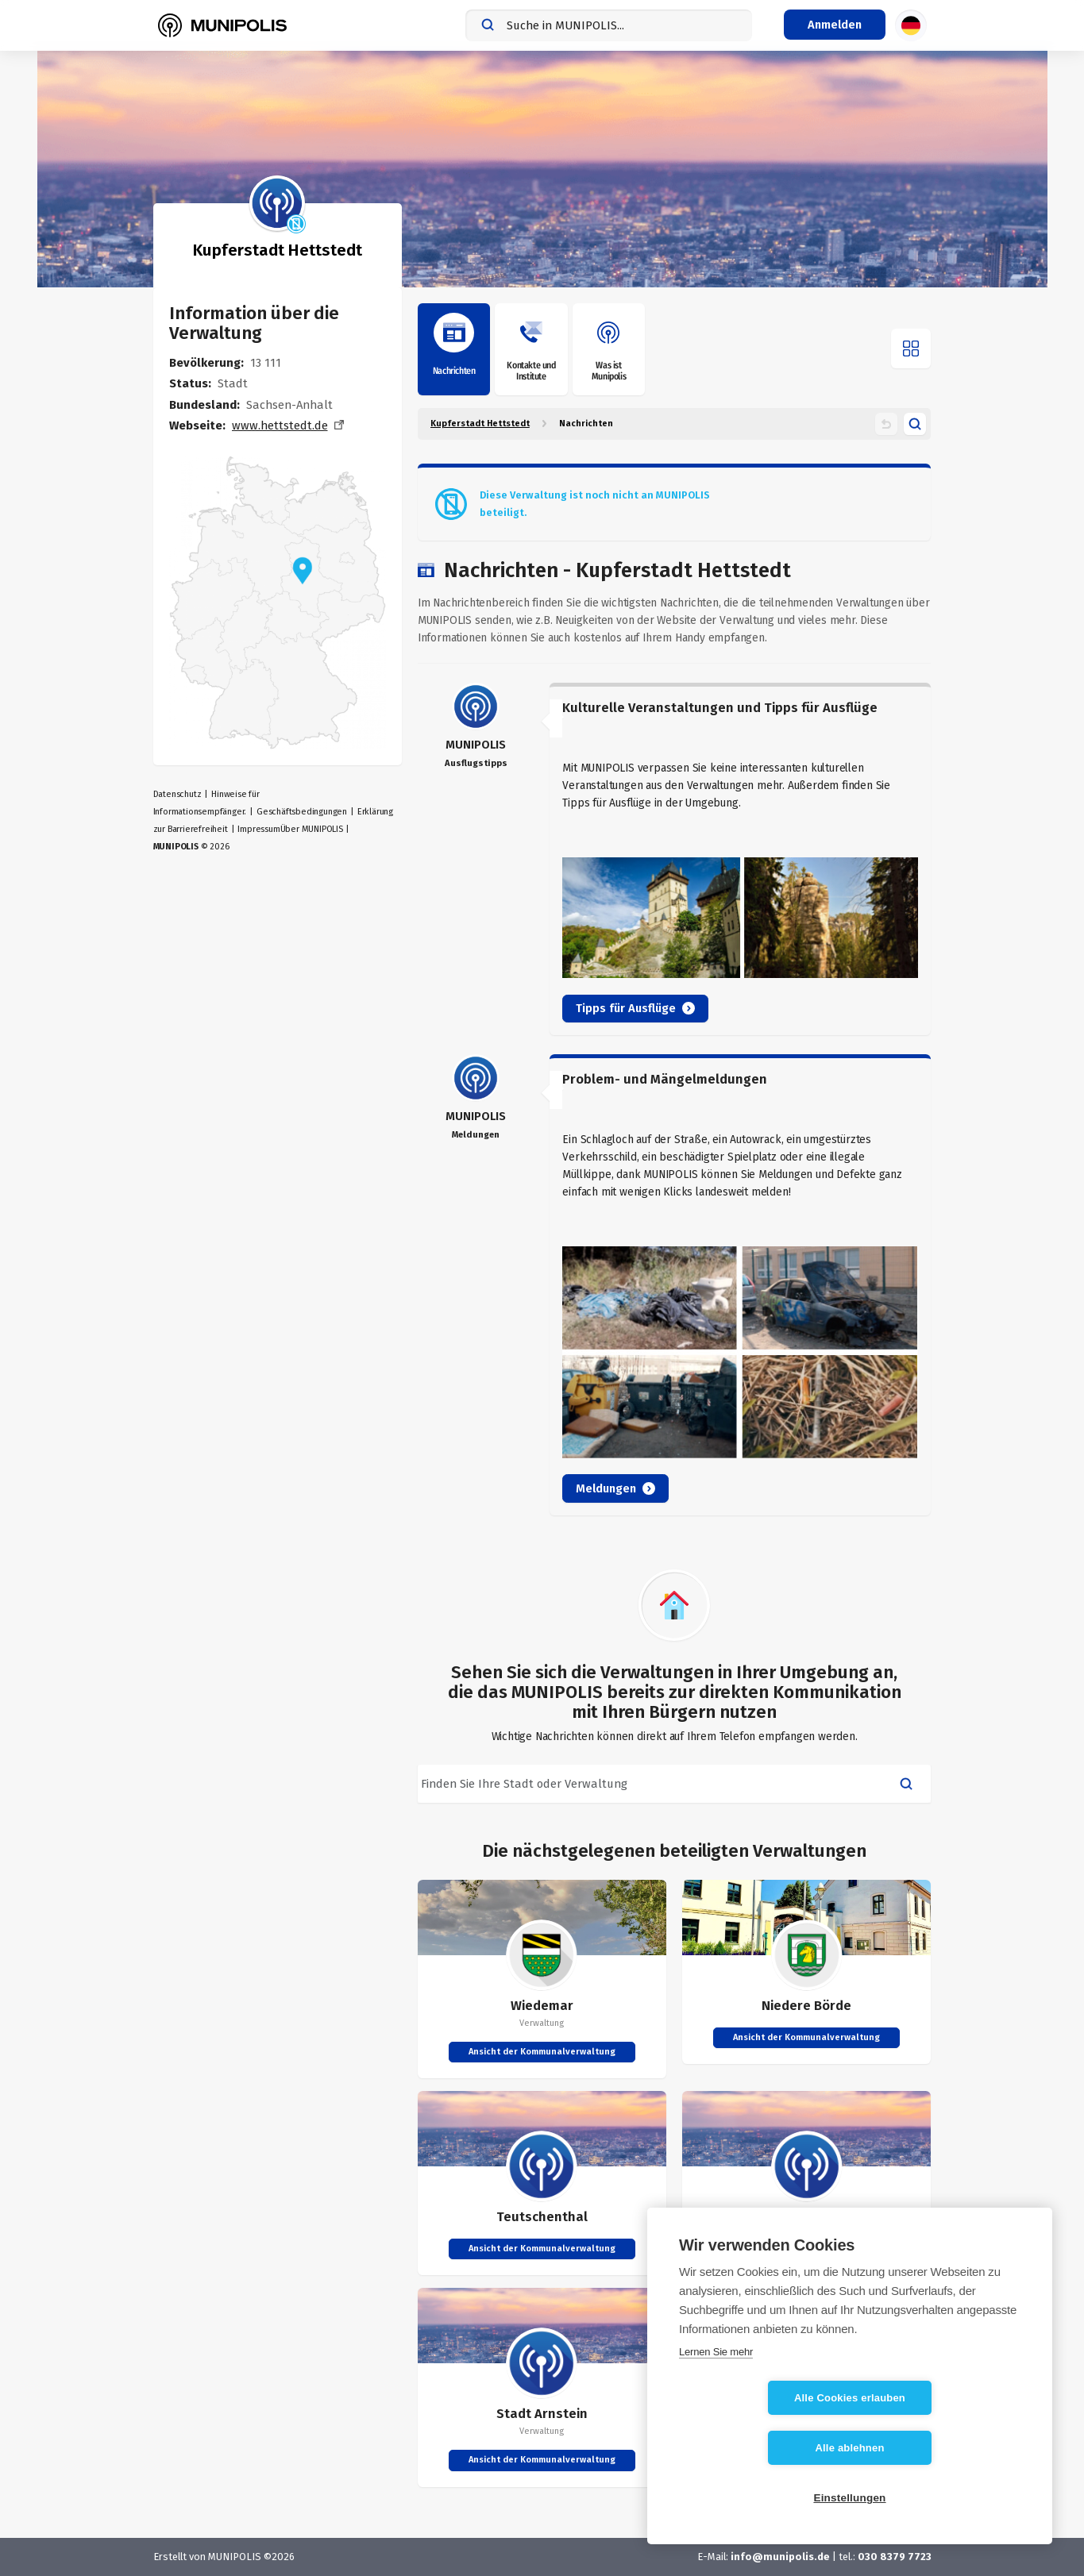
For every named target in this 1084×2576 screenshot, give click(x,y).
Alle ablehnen (940, 2448)
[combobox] (608, 25)
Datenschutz (177, 794)
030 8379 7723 (895, 2557)
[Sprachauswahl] (911, 25)
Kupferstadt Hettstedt (480, 423)
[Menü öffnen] (911, 348)
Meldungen (615, 1488)
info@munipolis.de (780, 2557)
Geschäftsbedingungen (302, 812)
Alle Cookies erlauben (758, 2448)
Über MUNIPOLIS (311, 829)
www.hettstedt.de (280, 425)
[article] (674, 859)
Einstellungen (849, 2498)
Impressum (258, 829)
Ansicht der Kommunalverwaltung (542, 2052)
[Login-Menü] (834, 25)
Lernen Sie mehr (716, 2402)
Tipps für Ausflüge (635, 1008)
